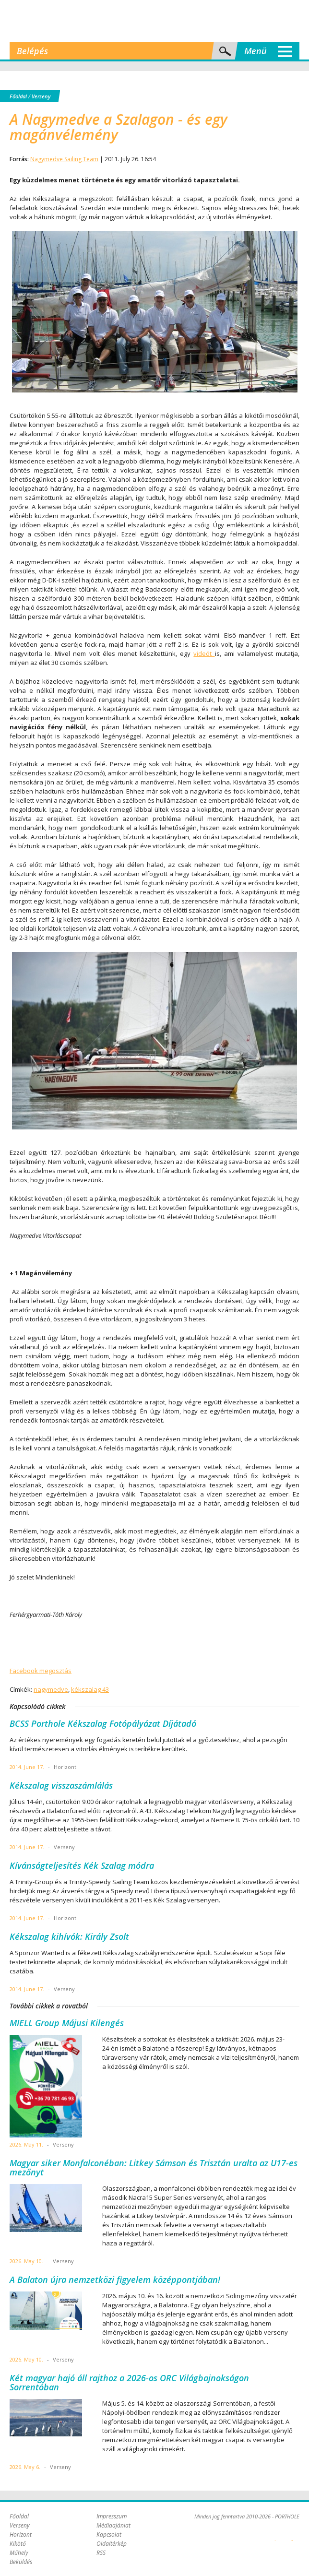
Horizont (21, 2534)
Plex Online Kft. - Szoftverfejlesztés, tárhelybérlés (275, 2535)
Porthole (154, 21)
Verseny (41, 96)
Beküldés (21, 2562)
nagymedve (51, 1689)
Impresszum (111, 2516)
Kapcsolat (108, 2534)
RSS (101, 2553)
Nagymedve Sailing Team (64, 159)
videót (203, 653)
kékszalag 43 (90, 1689)
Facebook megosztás (40, 1670)
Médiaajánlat (113, 2525)
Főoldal (18, 96)
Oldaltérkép (111, 2544)
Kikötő (18, 2544)
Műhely (19, 2553)
